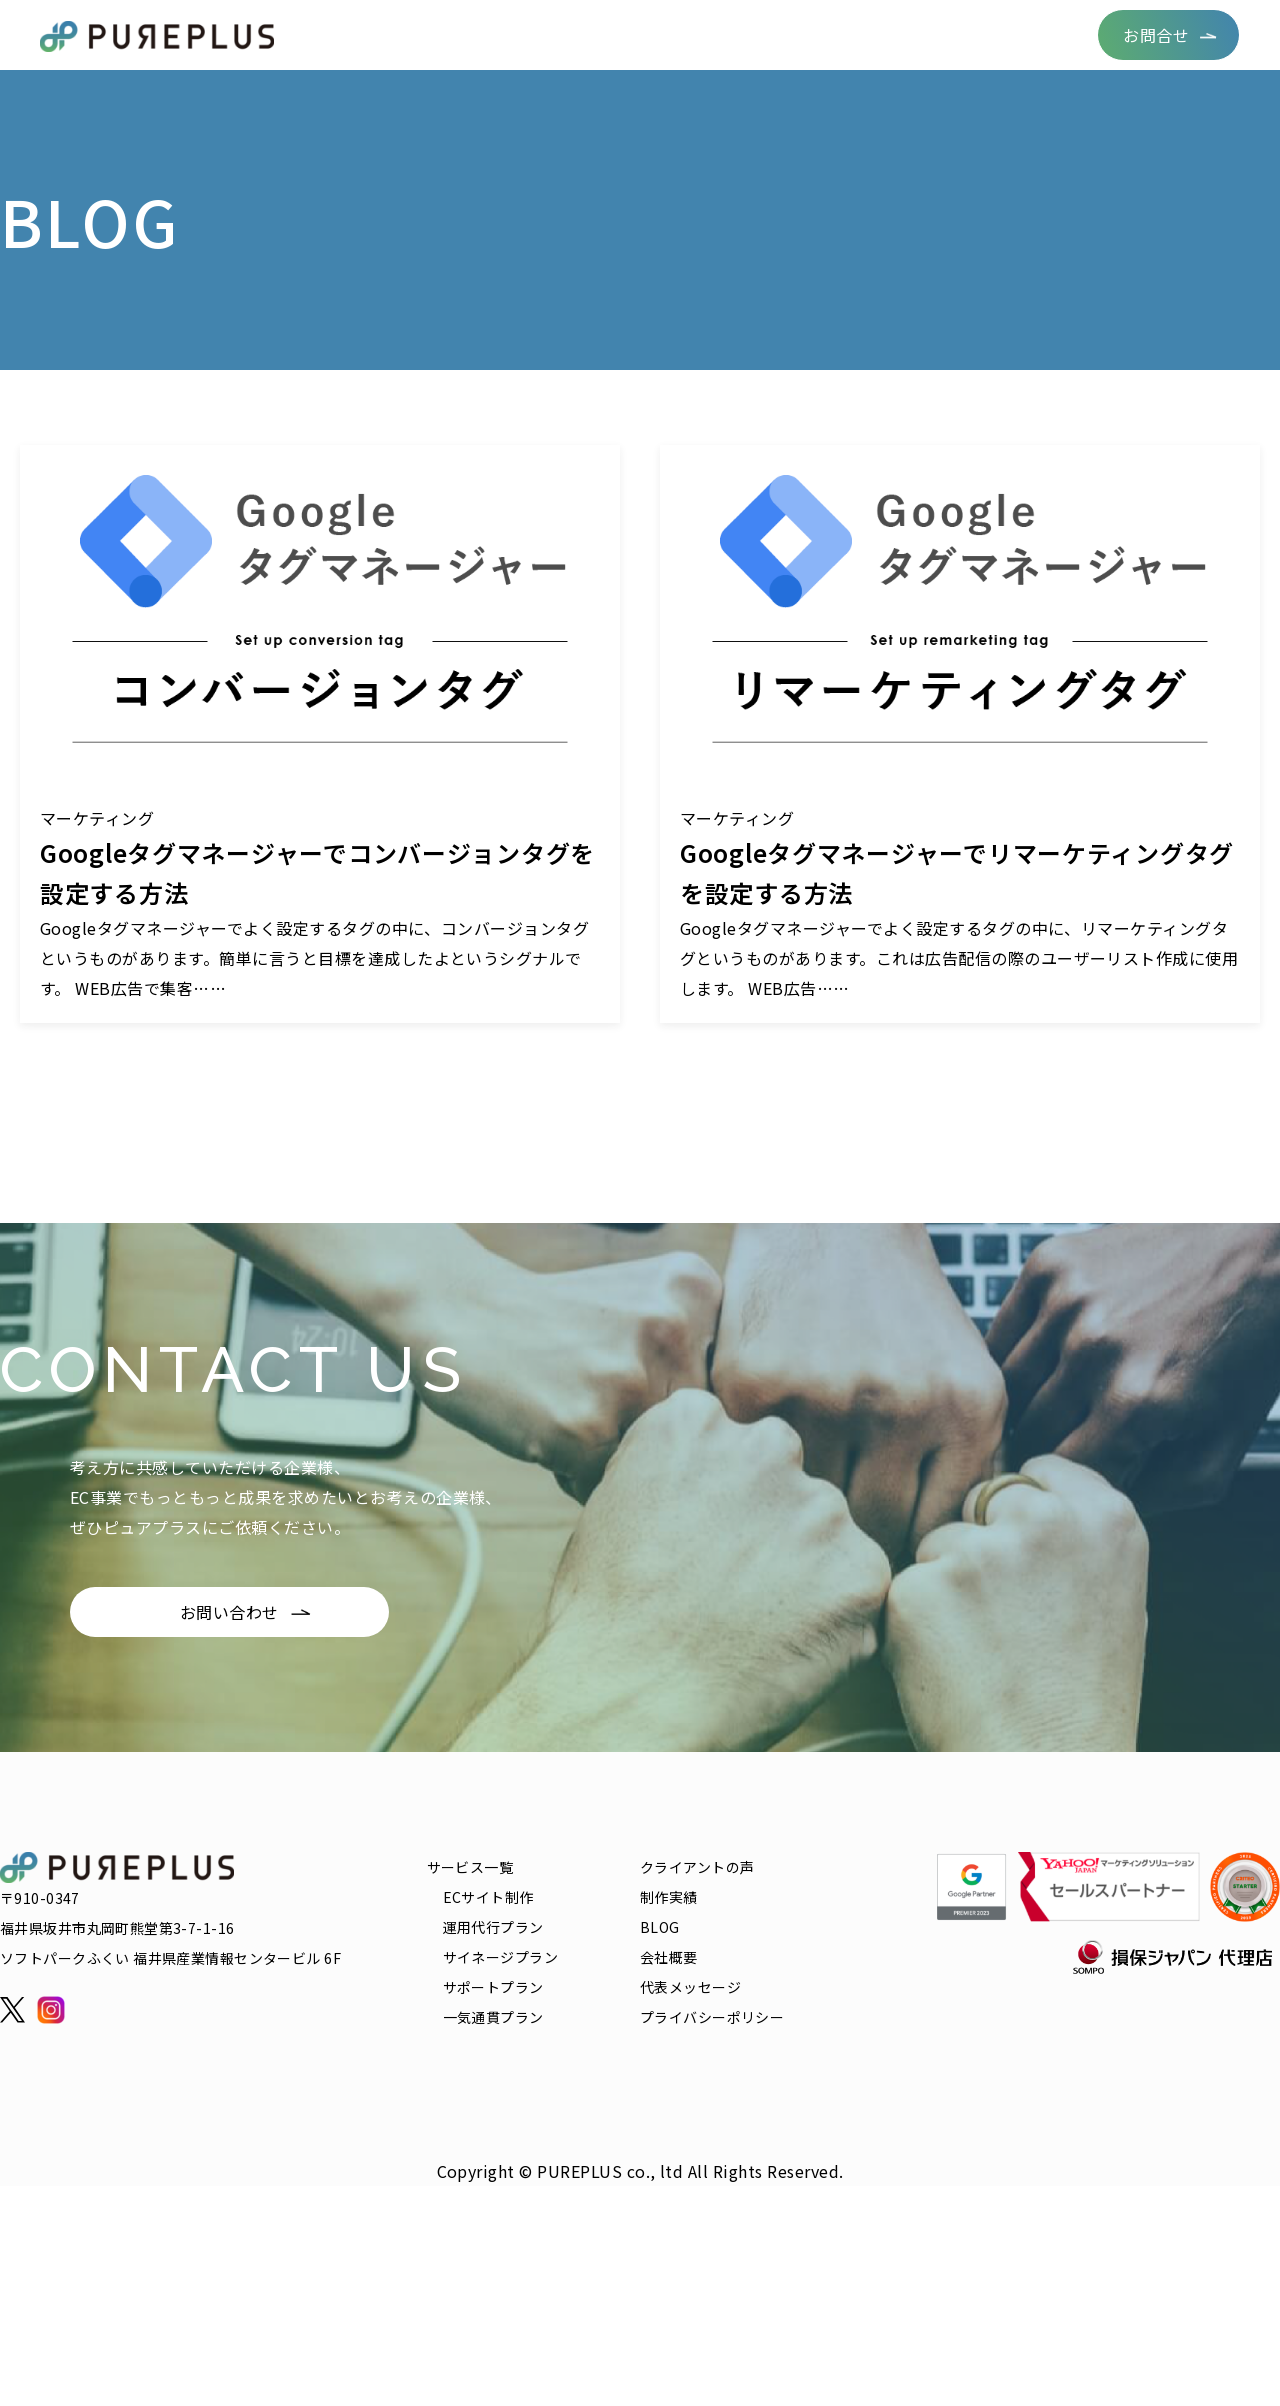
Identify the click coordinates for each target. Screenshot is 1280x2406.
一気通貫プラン (493, 2017)
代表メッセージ (690, 1987)
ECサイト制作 (488, 1897)
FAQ (853, 34)
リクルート (936, 34)
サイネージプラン (500, 1957)
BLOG (788, 34)
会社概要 (1036, 34)
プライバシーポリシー (712, 2017)
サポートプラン (493, 1987)
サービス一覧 (447, 34)
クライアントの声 (584, 34)
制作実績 (707, 34)
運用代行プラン (493, 1927)
